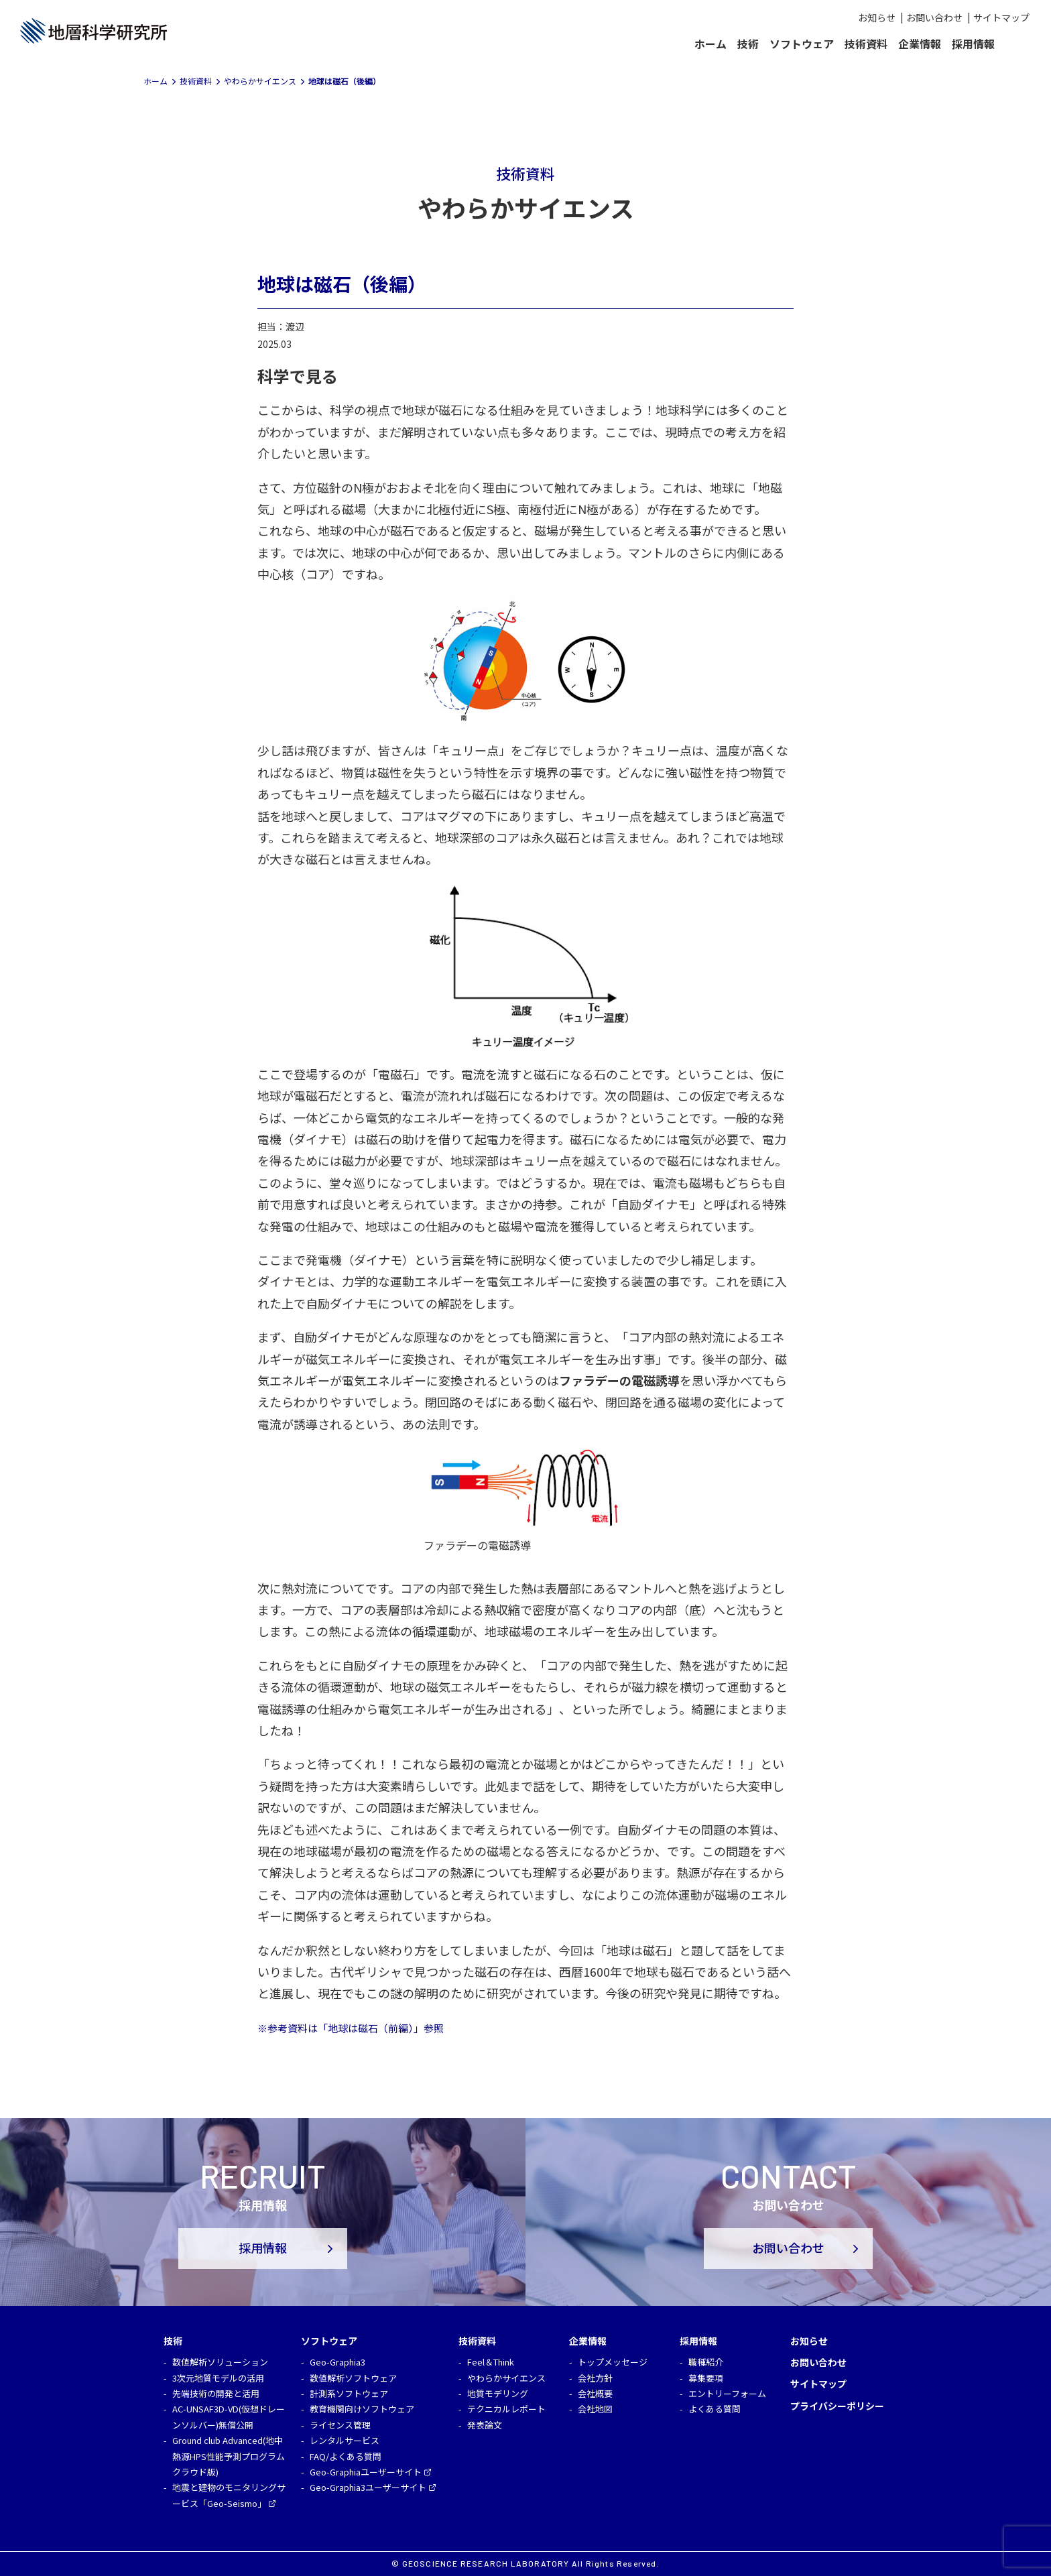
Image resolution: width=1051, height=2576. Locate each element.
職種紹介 (705, 2361)
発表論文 (484, 2424)
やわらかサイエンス (506, 2378)
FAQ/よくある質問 (345, 2456)
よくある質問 (714, 2408)
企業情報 (919, 44)
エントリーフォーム (727, 2393)
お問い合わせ (934, 17)
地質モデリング (497, 2393)
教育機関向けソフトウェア (362, 2408)
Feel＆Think (490, 2361)
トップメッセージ (612, 2361)
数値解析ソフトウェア (353, 2378)
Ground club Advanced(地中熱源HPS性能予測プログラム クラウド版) (228, 2456)
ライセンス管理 (340, 2424)
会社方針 (595, 2378)
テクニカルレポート (506, 2408)
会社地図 (595, 2408)
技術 (748, 44)
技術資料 (866, 44)
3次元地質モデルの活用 (218, 2378)
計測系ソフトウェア (349, 2393)
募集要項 (705, 2378)
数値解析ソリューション (220, 2361)
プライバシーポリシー (837, 2405)
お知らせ (876, 17)
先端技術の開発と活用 (215, 2393)
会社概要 (595, 2393)
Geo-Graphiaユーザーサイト (366, 2471)
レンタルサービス (344, 2440)
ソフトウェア (801, 44)
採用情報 (973, 44)
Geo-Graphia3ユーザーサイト (368, 2487)
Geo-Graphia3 (337, 2361)
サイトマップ (1001, 17)
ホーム (710, 44)
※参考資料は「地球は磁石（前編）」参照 (350, 2028)
